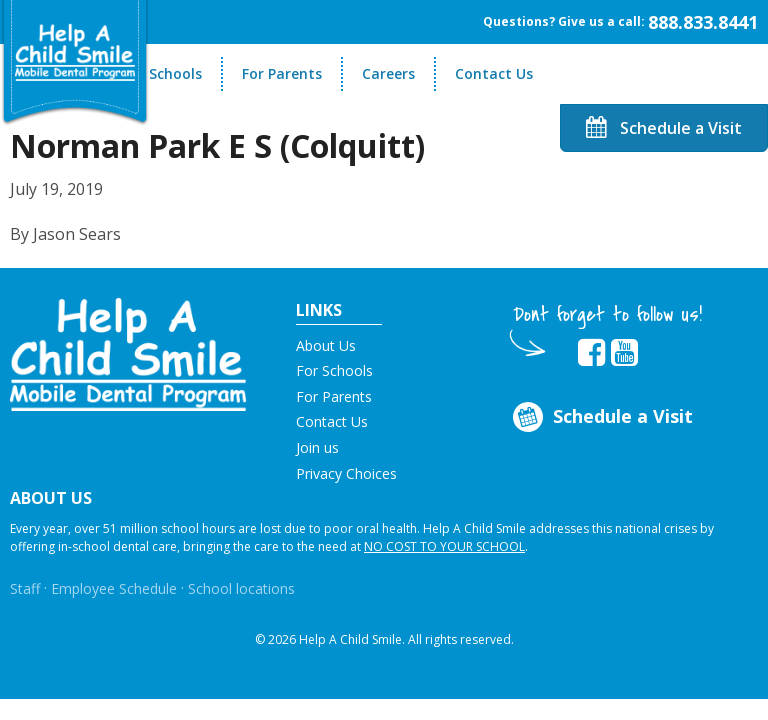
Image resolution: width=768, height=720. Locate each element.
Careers (388, 73)
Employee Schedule (114, 588)
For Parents (282, 73)
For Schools (162, 73)
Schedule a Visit (664, 128)
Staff (25, 588)
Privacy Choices (346, 473)
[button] (128, 353)
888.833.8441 (703, 22)
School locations (241, 588)
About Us (326, 345)
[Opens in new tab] (591, 353)
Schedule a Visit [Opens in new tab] (601, 417)
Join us (317, 447)
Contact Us (494, 73)
